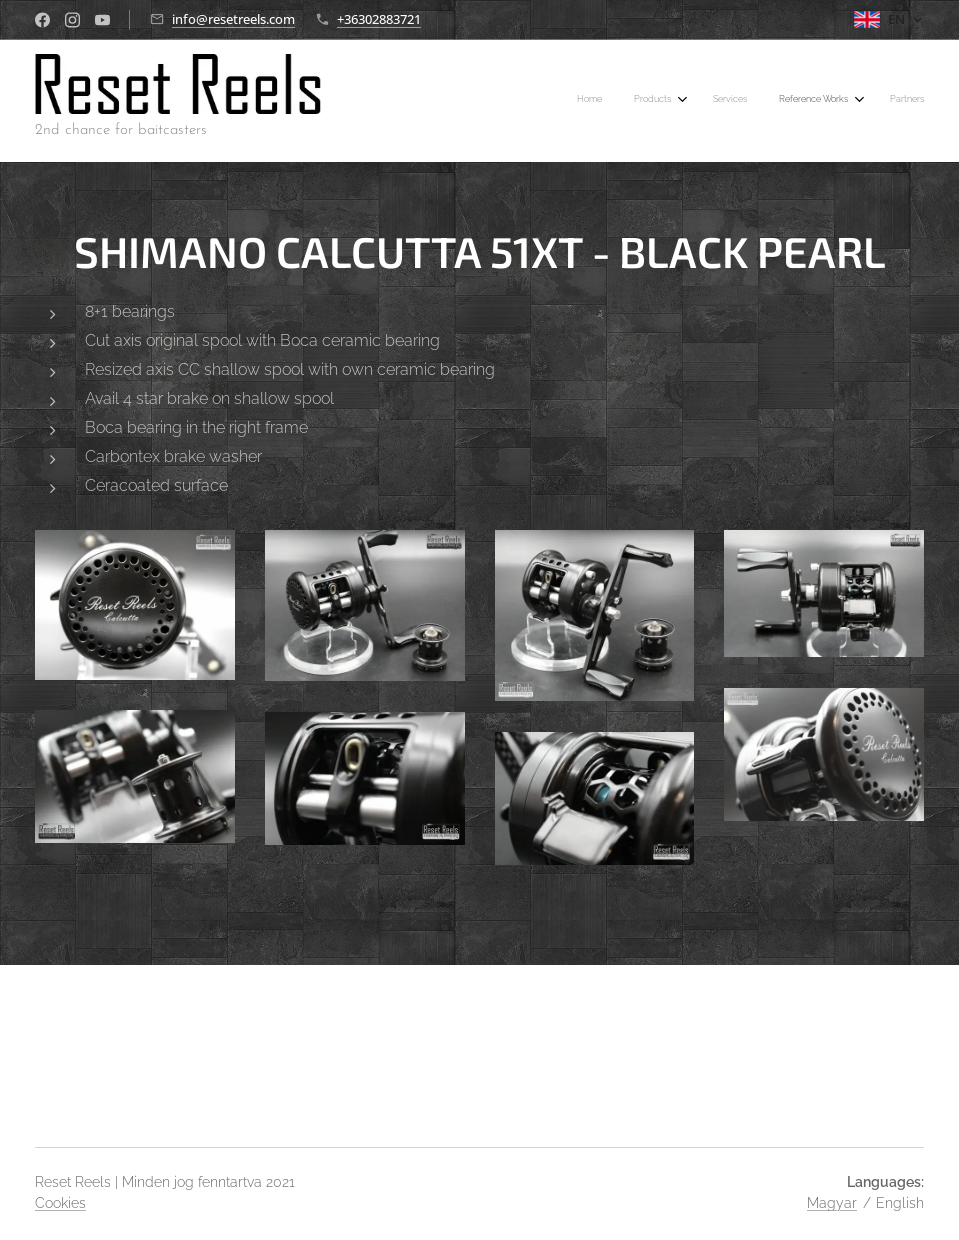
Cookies (60, 1203)
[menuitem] (781, 101)
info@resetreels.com (233, 19)
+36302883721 (379, 19)
